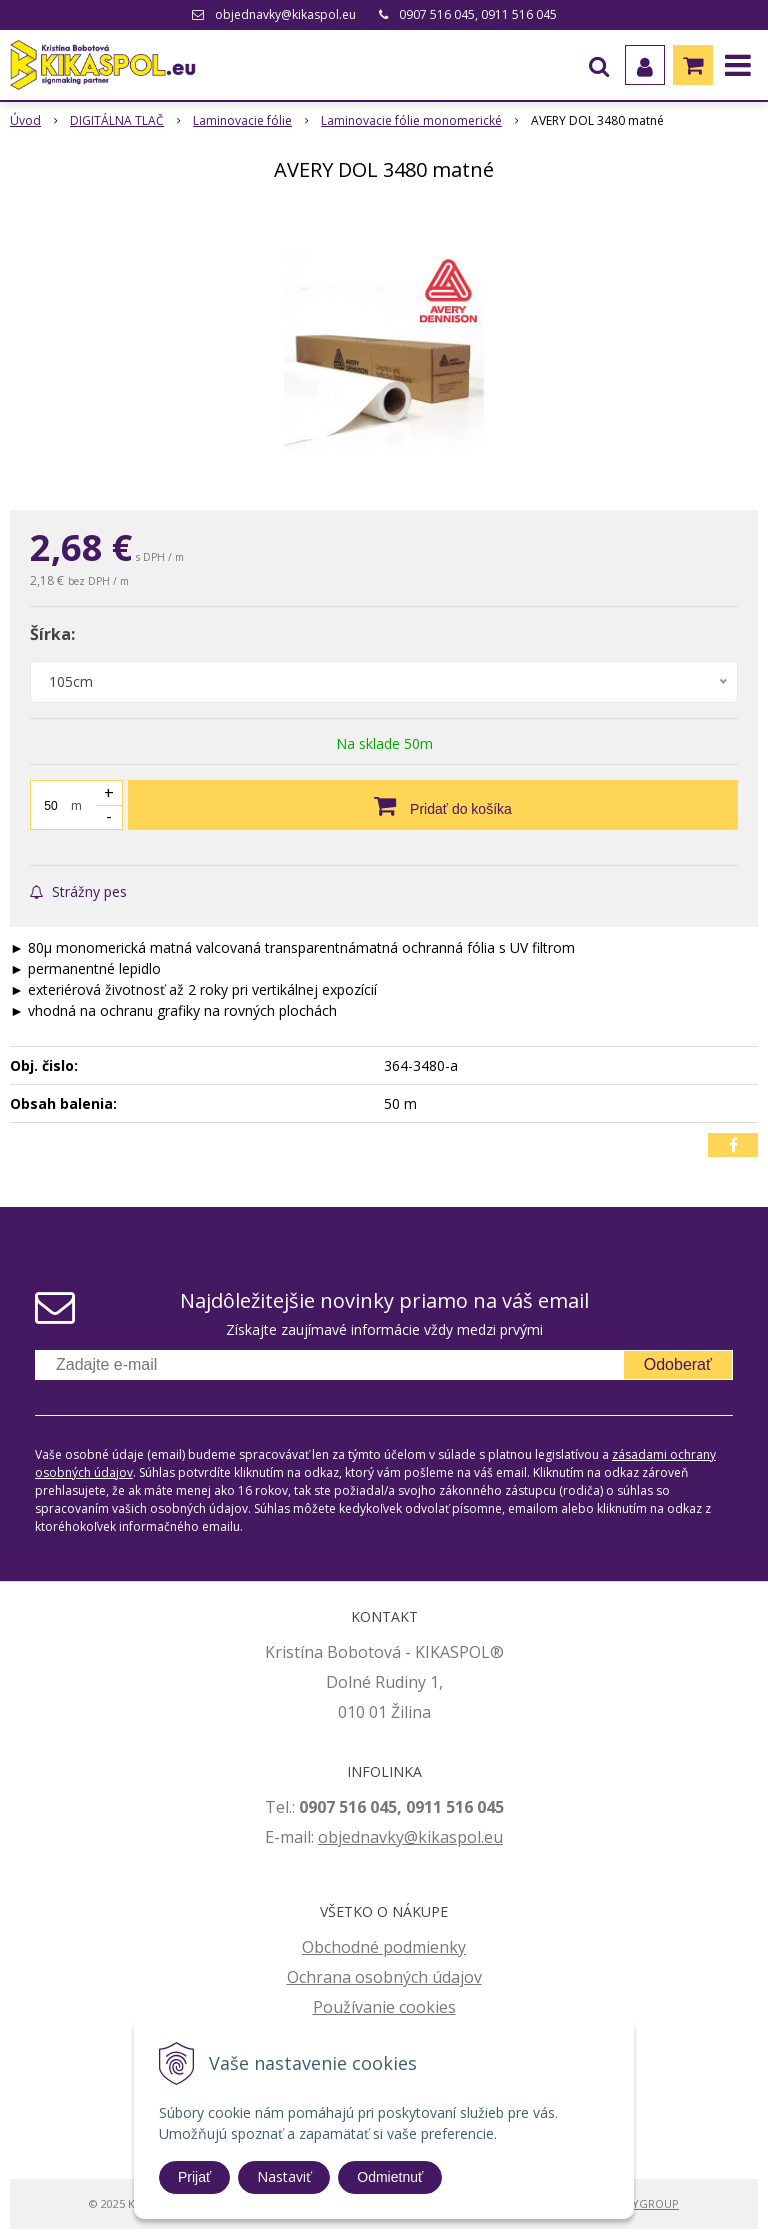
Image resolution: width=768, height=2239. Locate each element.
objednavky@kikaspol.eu (285, 14)
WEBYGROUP (644, 2203)
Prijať (194, 2177)
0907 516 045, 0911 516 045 (478, 14)
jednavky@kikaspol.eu (420, 1837)
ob (328, 1837)
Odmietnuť (390, 2177)
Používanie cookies (384, 2007)
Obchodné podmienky (384, 1947)
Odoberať (678, 1364)
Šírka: (52, 634)
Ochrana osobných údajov (384, 1977)
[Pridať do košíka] (433, 805)
